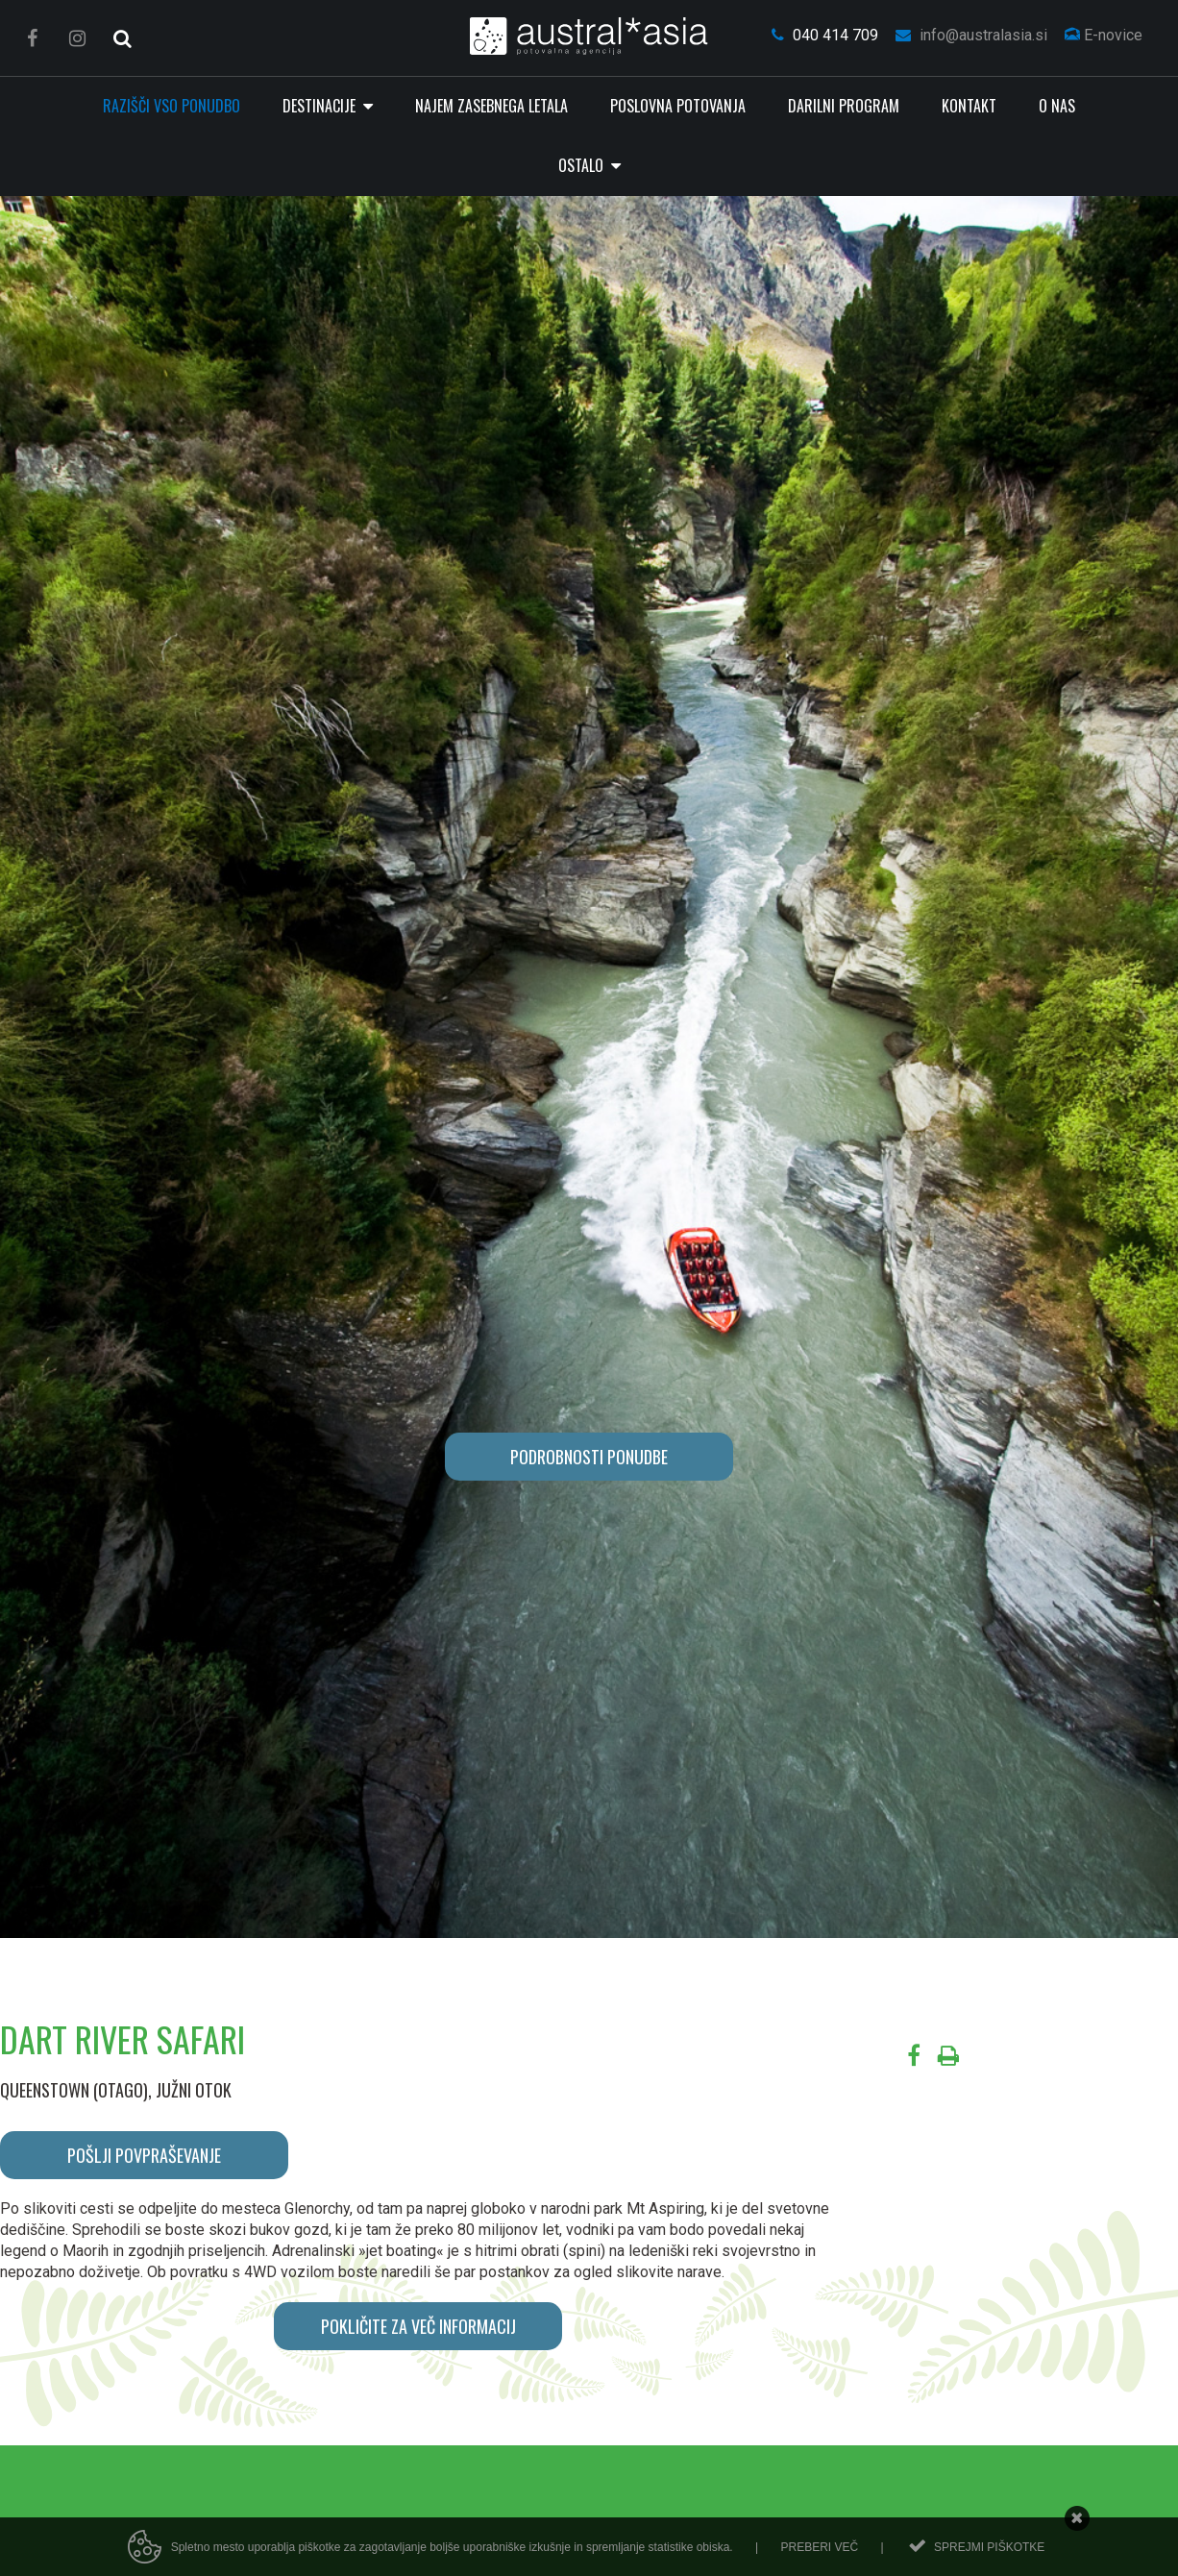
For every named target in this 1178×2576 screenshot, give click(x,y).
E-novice (1103, 35)
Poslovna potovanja (678, 105)
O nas (1057, 105)
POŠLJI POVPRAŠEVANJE (144, 2155)
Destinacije (320, 105)
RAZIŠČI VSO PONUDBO (171, 105)
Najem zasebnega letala (491, 105)
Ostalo (582, 165)
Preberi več (819, 2547)
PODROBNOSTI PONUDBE (589, 1456)
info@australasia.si (971, 35)
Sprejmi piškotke (989, 2547)
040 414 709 (825, 35)
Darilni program (843, 105)
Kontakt (969, 105)
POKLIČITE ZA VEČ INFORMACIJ (418, 2326)
